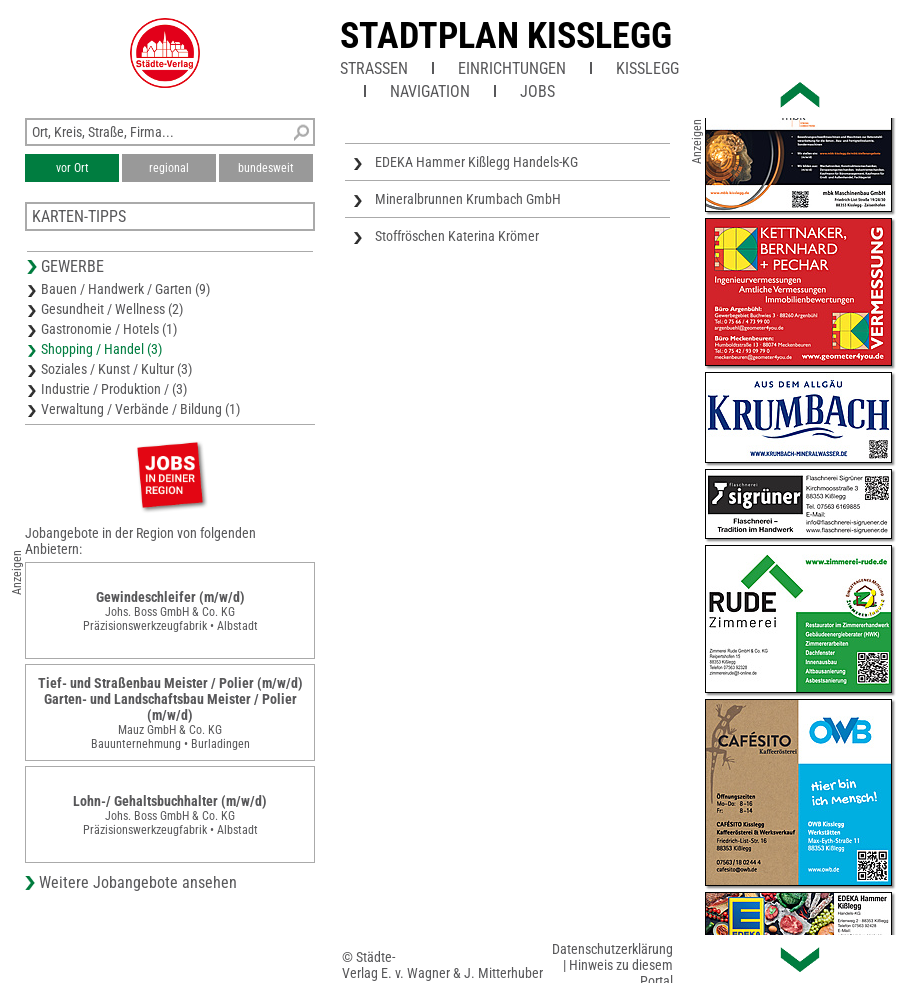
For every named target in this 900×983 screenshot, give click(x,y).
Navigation (430, 91)
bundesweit (266, 168)
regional (169, 168)
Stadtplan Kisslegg (506, 36)
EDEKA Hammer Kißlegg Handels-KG (476, 162)
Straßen (374, 68)
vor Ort (72, 168)
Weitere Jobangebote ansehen (138, 882)
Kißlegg (647, 68)
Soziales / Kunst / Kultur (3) (116, 369)
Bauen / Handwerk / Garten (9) (125, 289)
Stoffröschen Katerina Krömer (457, 236)
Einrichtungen (512, 68)
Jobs (537, 91)
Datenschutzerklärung (612, 949)
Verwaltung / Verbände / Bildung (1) (140, 409)
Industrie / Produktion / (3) (114, 389)
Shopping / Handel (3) (101, 349)
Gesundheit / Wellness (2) (112, 309)
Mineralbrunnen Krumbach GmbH (468, 199)
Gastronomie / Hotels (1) (109, 329)
